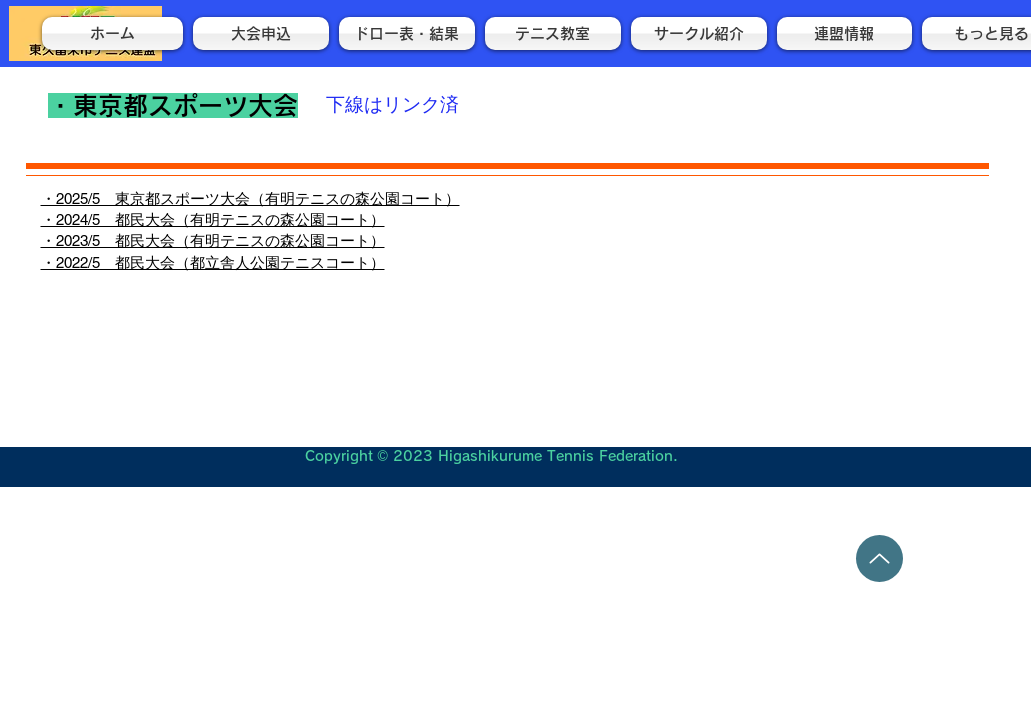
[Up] (879, 558)
